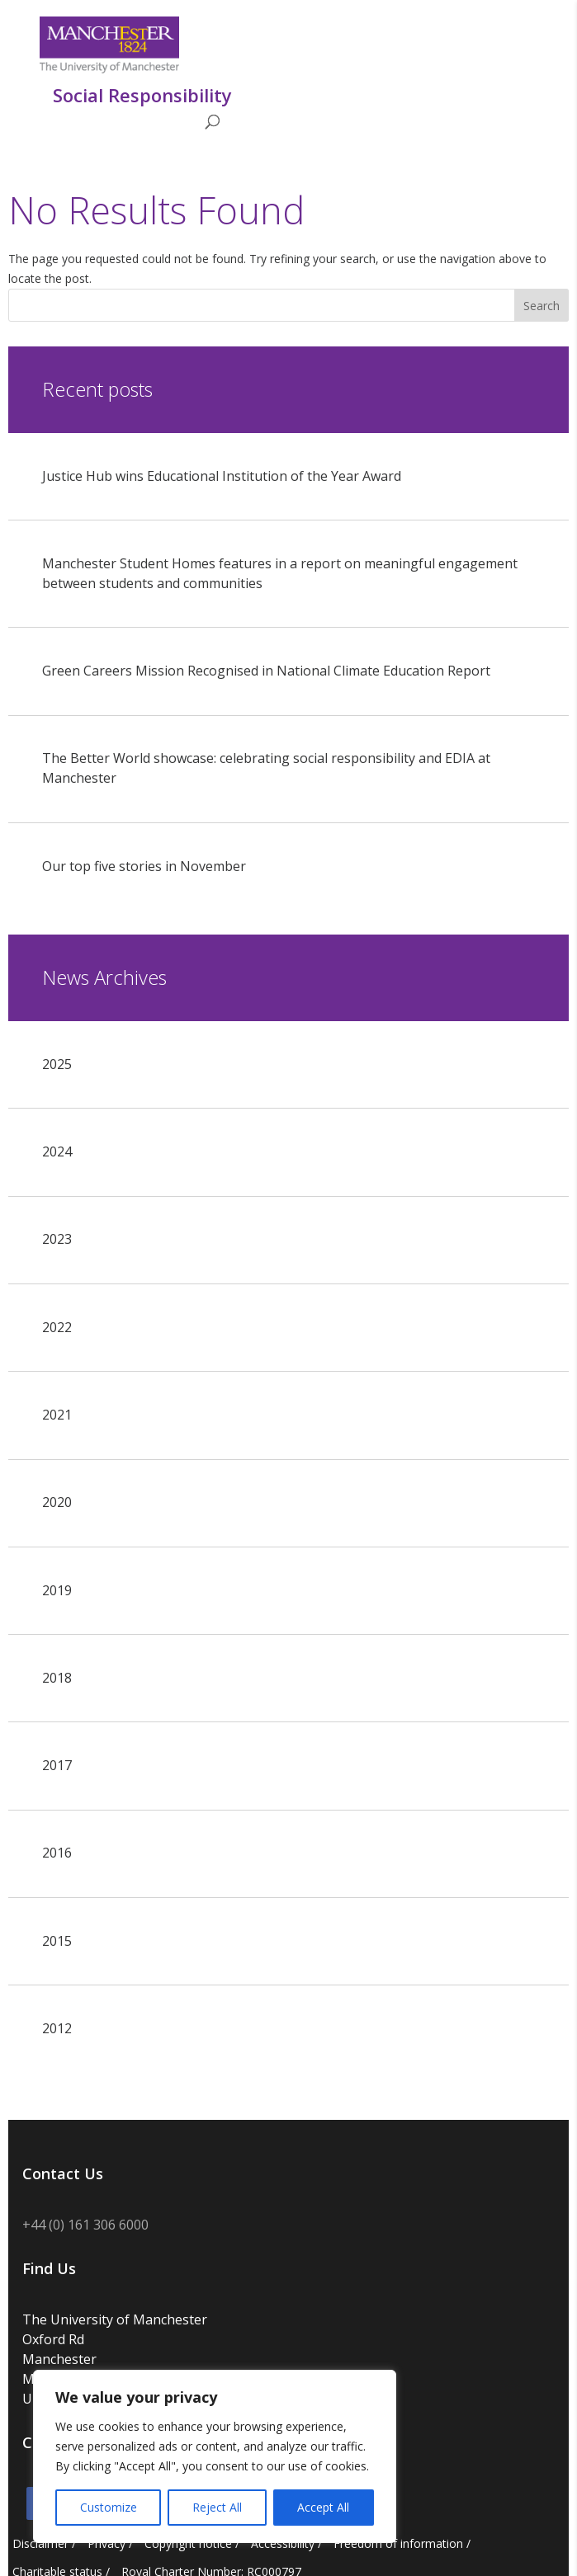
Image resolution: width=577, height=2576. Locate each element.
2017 (57, 1765)
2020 (57, 1502)
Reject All (217, 2507)
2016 (57, 1853)
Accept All (323, 2507)
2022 (57, 1327)
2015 (57, 1941)
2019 (57, 1590)
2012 (57, 2028)
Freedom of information (398, 2543)
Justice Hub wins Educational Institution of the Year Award (221, 476)
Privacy (106, 2543)
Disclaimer (40, 2543)
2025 (57, 1064)
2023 (57, 1239)
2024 (57, 1151)
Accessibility (283, 2543)
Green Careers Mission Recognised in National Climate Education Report (266, 671)
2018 (57, 1678)
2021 (57, 1415)
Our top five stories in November (144, 866)
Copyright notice (188, 2543)
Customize (108, 2507)
